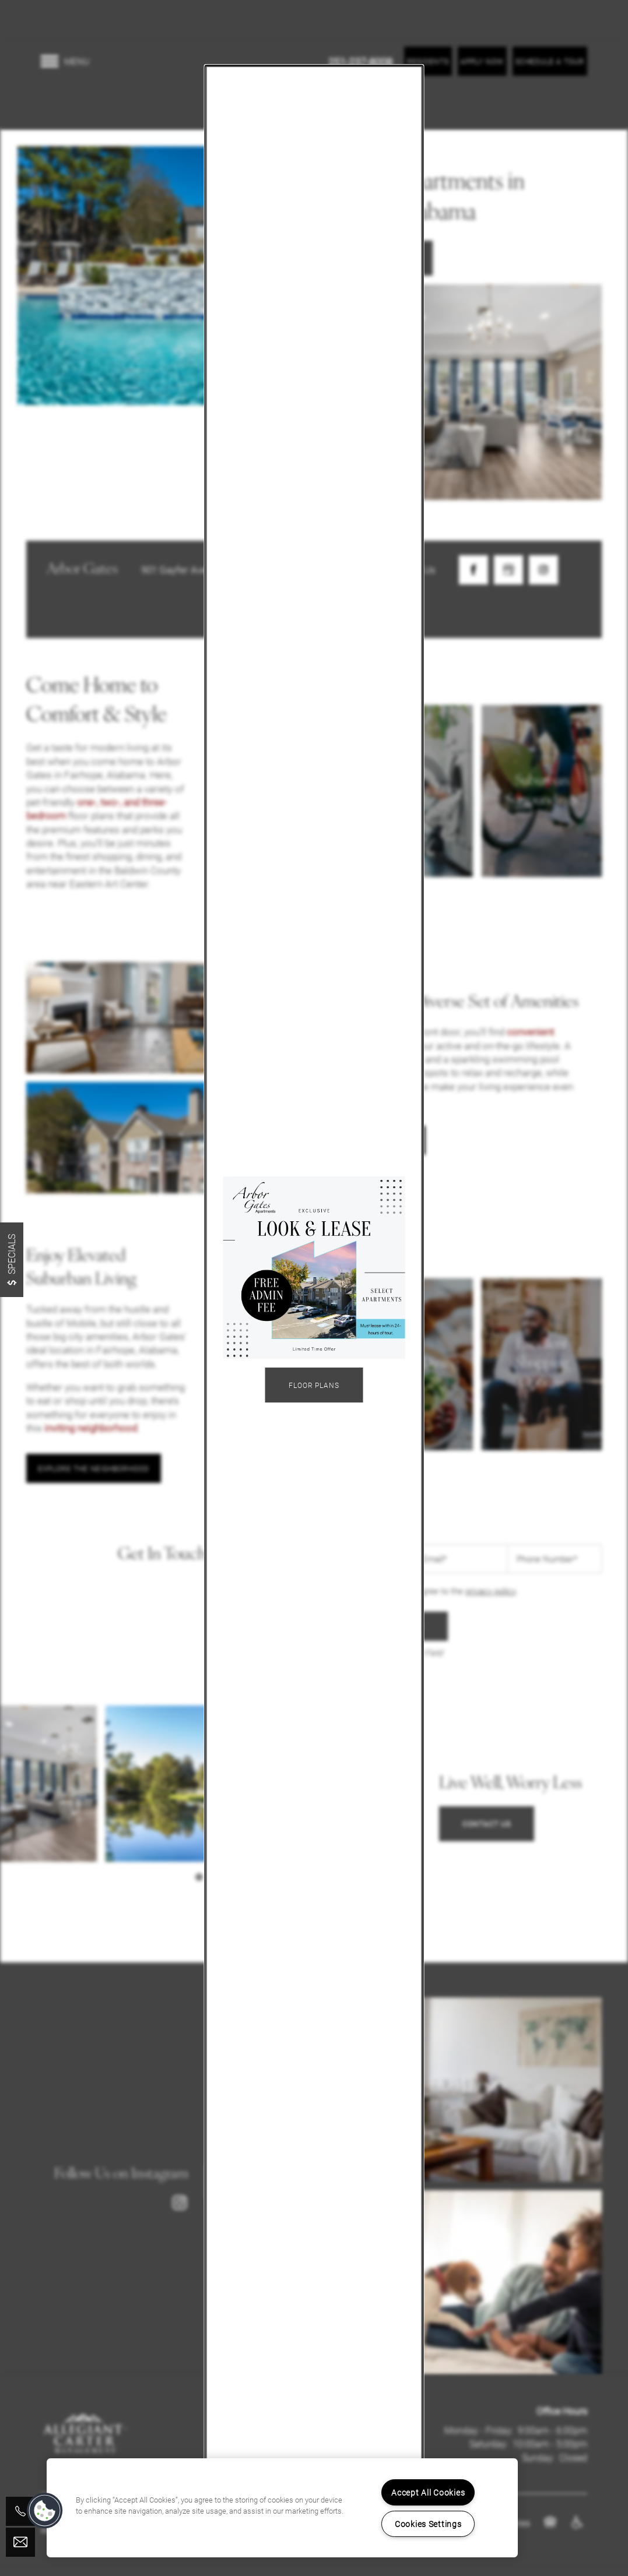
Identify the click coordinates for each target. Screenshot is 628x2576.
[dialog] (314, 1288)
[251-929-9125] (20, 2511)
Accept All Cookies (428, 2492)
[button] (45, 2510)
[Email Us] (20, 2542)
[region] (282, 2507)
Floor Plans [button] (314, 1385)
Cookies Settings (428, 2523)
